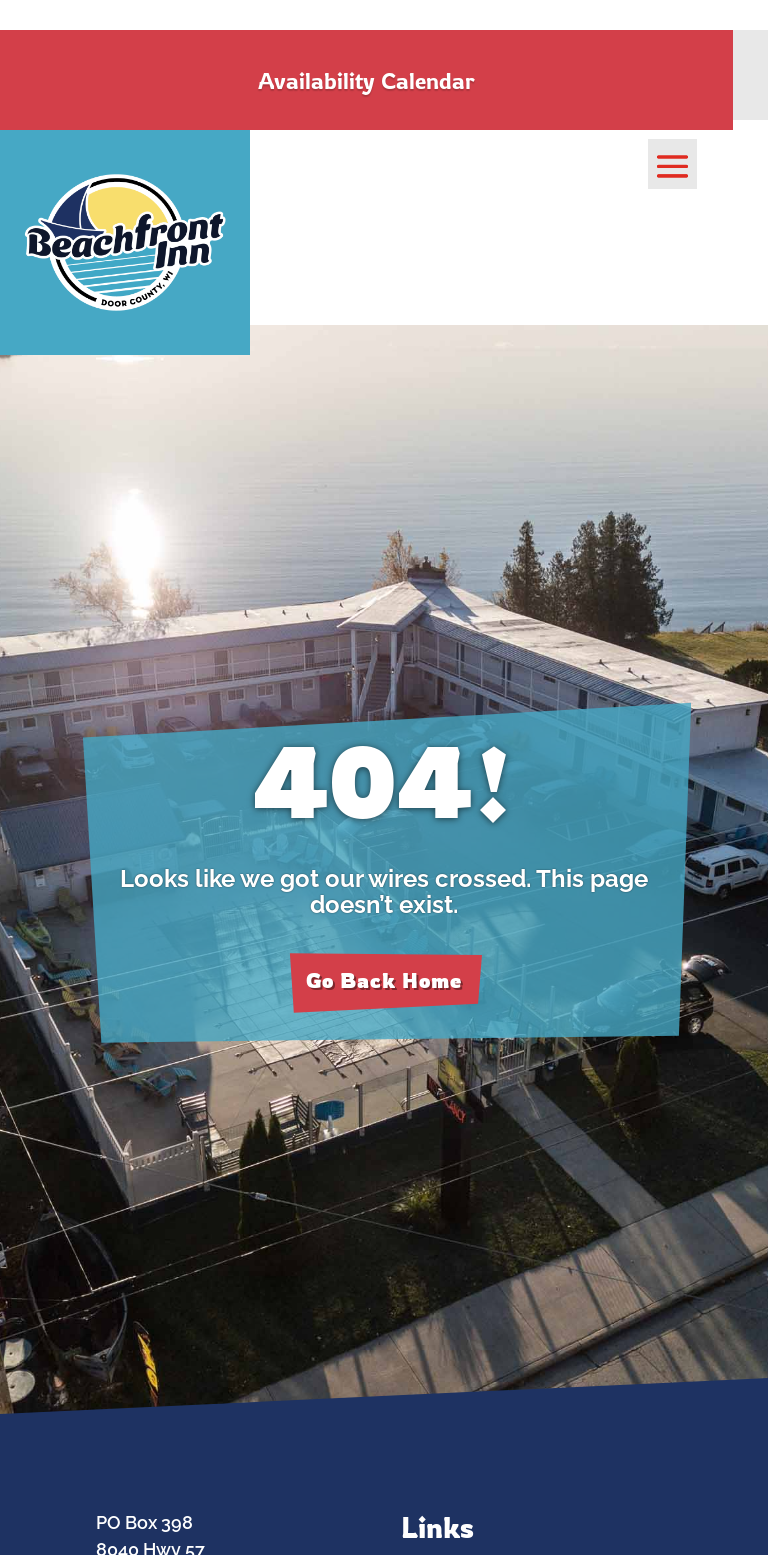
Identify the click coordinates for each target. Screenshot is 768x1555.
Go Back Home (384, 980)
